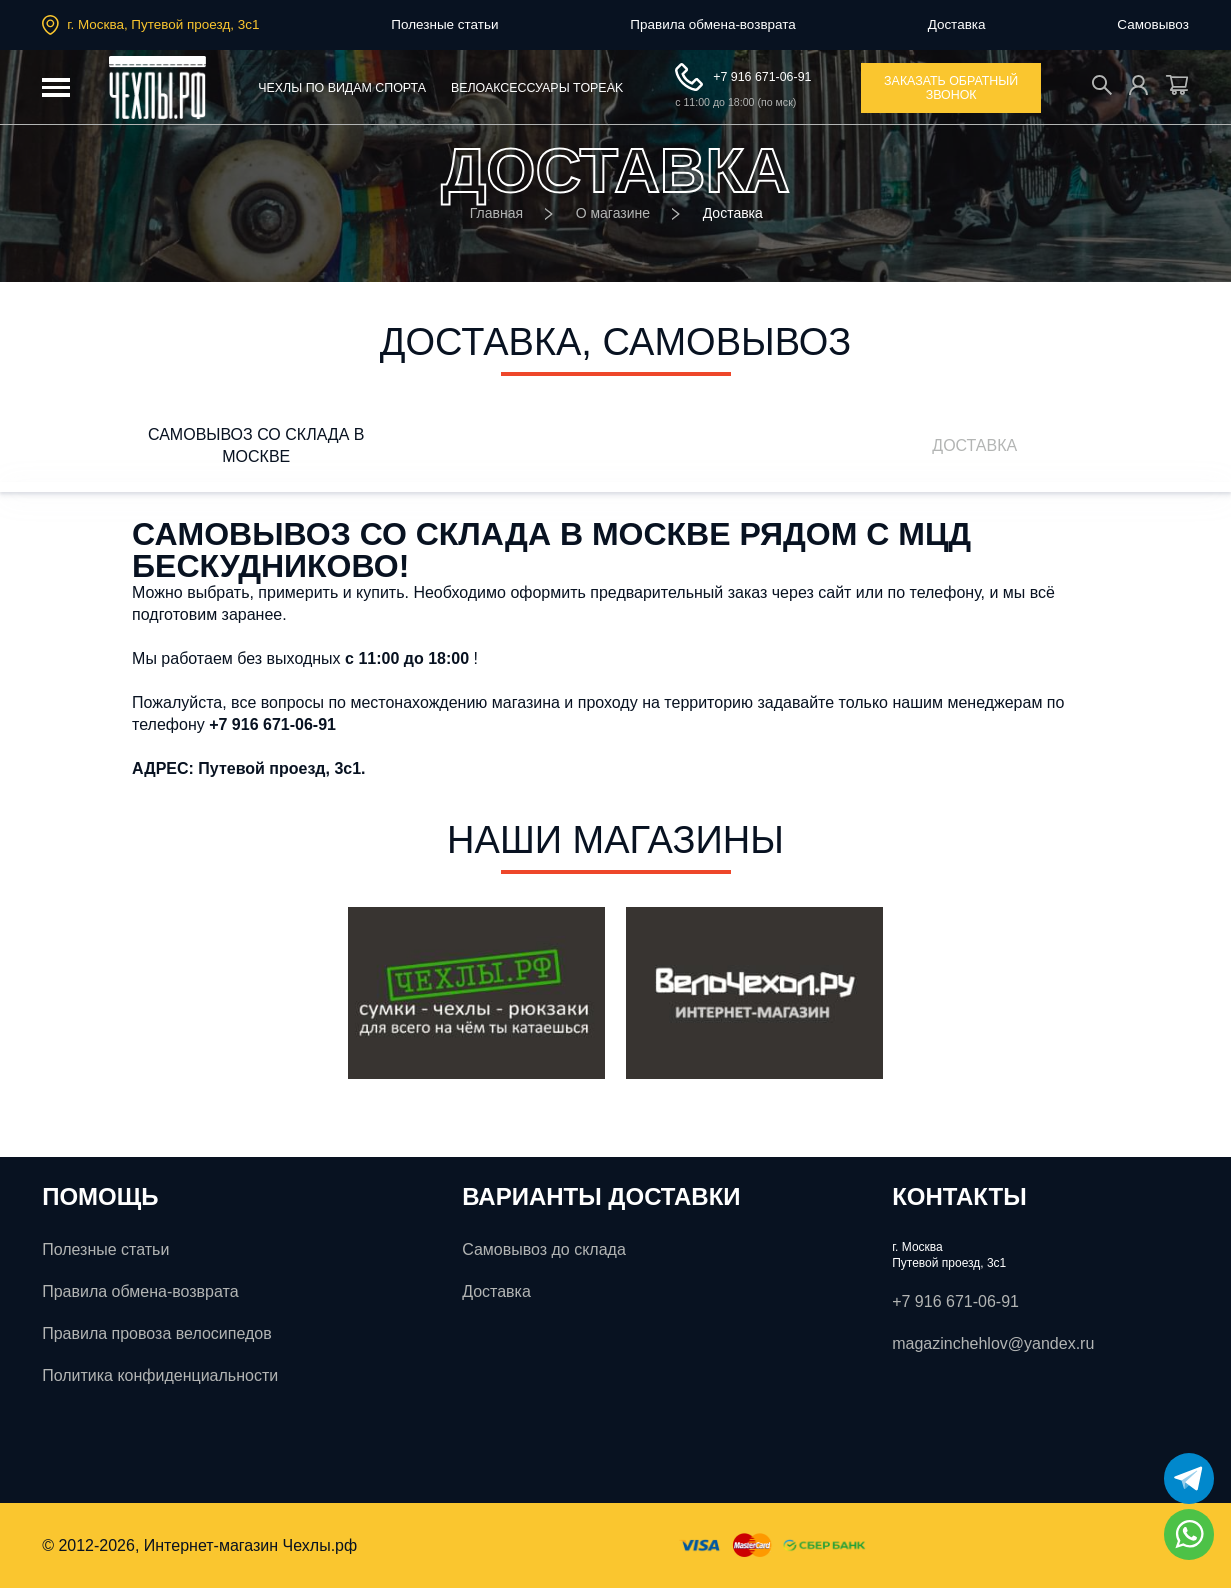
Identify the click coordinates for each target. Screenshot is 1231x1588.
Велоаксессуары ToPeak (537, 88)
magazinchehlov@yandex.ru (993, 1343)
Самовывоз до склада (544, 1249)
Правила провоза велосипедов (157, 1333)
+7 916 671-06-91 (743, 77)
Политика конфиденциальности (160, 1375)
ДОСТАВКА (974, 445)
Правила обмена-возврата (712, 24)
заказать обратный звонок (951, 88)
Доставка (957, 24)
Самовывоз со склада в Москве (256, 445)
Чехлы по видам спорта (342, 88)
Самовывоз (1152, 24)
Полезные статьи (444, 24)
